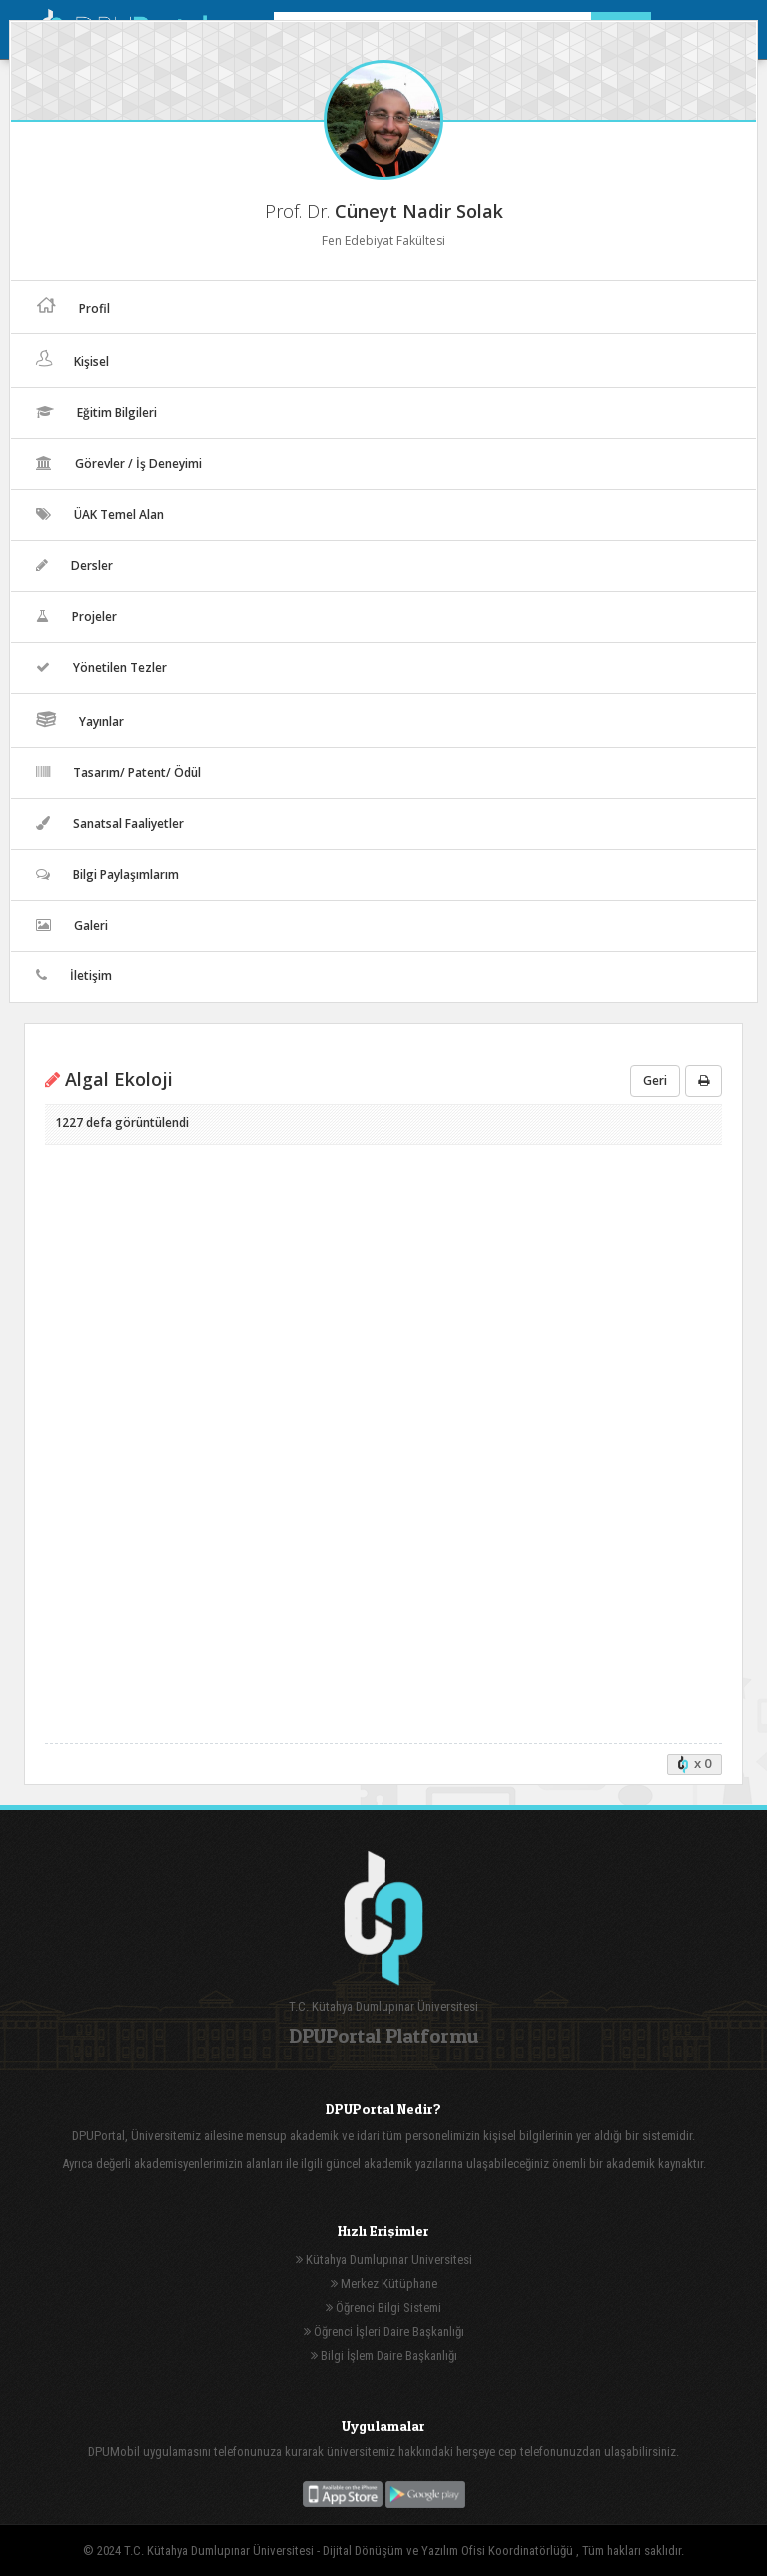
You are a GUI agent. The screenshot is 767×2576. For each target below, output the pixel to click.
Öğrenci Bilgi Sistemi (383, 2307)
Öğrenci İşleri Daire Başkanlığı (384, 2331)
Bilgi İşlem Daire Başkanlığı (384, 2355)
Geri (655, 1080)
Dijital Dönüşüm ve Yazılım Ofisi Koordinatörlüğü (449, 2550)
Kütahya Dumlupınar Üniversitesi (384, 2260)
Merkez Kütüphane (384, 2283)
